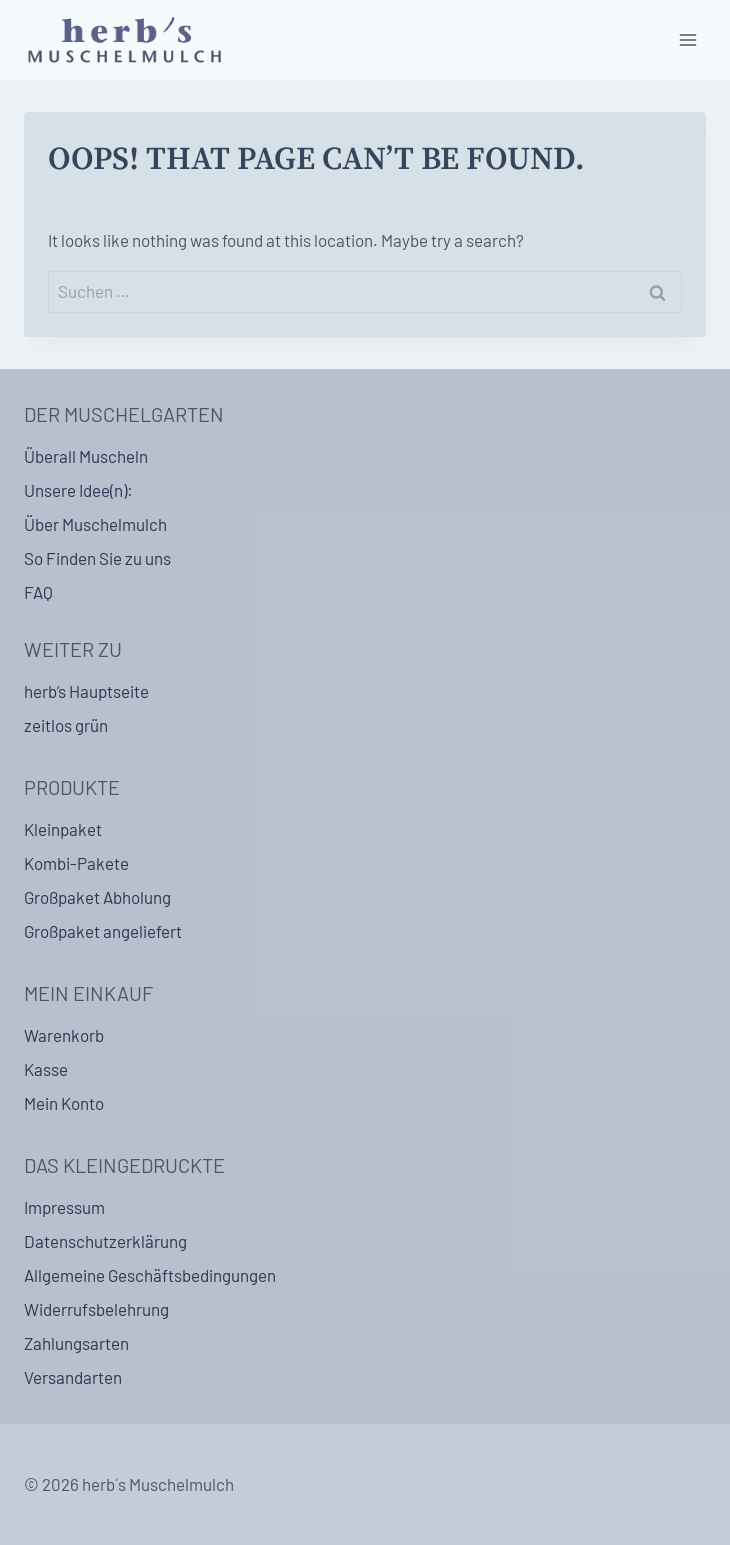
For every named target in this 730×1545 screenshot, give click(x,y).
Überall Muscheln (86, 456)
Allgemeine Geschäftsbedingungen (150, 1275)
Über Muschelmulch (95, 524)
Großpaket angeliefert (103, 931)
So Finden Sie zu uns (97, 558)
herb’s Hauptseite (86, 691)
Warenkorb (64, 1035)
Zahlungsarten (76, 1343)
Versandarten (73, 1377)
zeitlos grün (66, 725)
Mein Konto (64, 1103)
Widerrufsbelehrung (96, 1309)
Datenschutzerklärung (105, 1241)
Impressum (64, 1207)
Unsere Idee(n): (78, 490)
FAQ (38, 592)
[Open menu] (687, 39)
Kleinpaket (63, 829)
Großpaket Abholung (97, 897)
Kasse (46, 1069)
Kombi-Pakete (76, 863)
